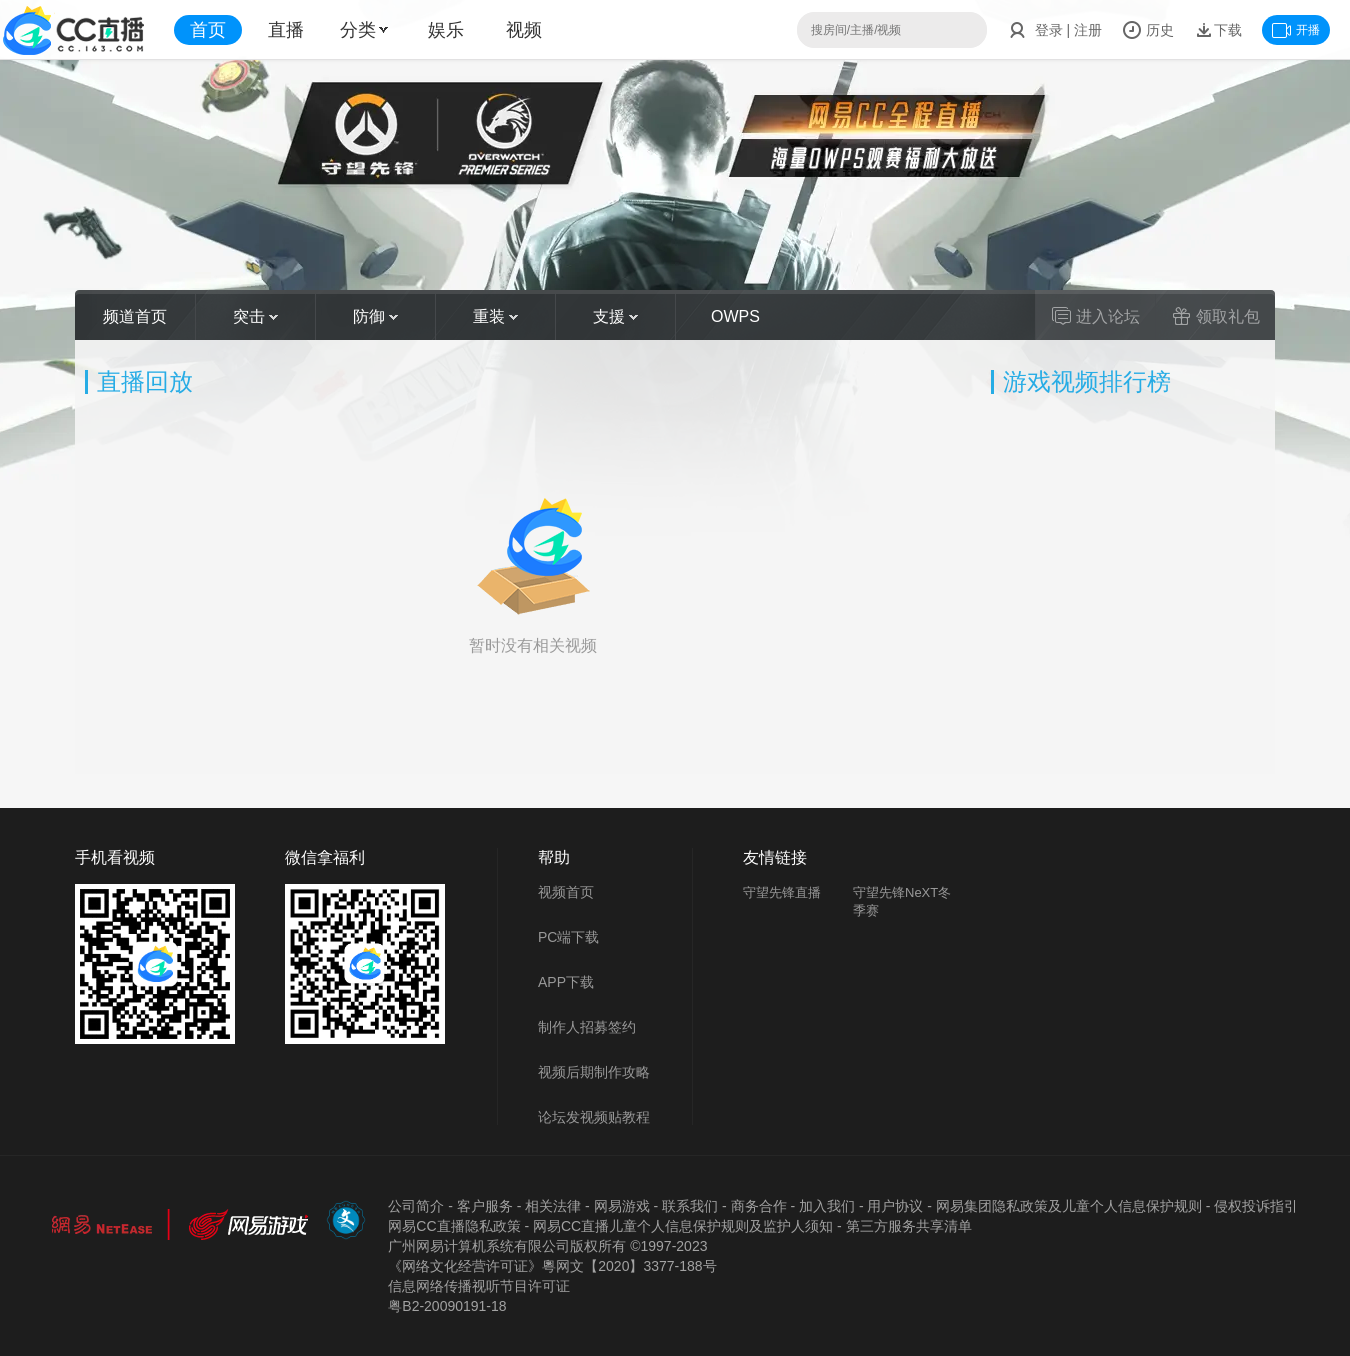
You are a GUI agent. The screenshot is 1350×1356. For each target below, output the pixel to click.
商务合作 (759, 1206)
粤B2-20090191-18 (447, 1306)
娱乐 (446, 30)
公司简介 (416, 1206)
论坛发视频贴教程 (594, 1117)
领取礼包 (1216, 316)
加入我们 (827, 1206)
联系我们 (690, 1206)
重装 (495, 316)
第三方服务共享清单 (909, 1226)
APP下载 (566, 982)
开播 (1296, 30)
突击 (255, 316)
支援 (615, 316)
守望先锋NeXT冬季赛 (902, 901)
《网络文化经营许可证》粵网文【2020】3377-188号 (552, 1266)
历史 (1148, 30)
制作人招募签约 (587, 1027)
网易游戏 (622, 1206)
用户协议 (895, 1206)
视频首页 (566, 892)
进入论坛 (1096, 316)
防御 (375, 316)
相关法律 (553, 1206)
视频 (524, 30)
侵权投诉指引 (1256, 1206)
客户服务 (485, 1206)
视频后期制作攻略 (594, 1072)
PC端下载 (568, 937)
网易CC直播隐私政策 (454, 1226)
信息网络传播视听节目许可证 (479, 1286)
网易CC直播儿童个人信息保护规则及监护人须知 (683, 1226)
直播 (286, 30)
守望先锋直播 (782, 892)
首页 (208, 30)
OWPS (735, 316)
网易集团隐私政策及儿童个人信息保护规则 (1069, 1206)
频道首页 (135, 316)
